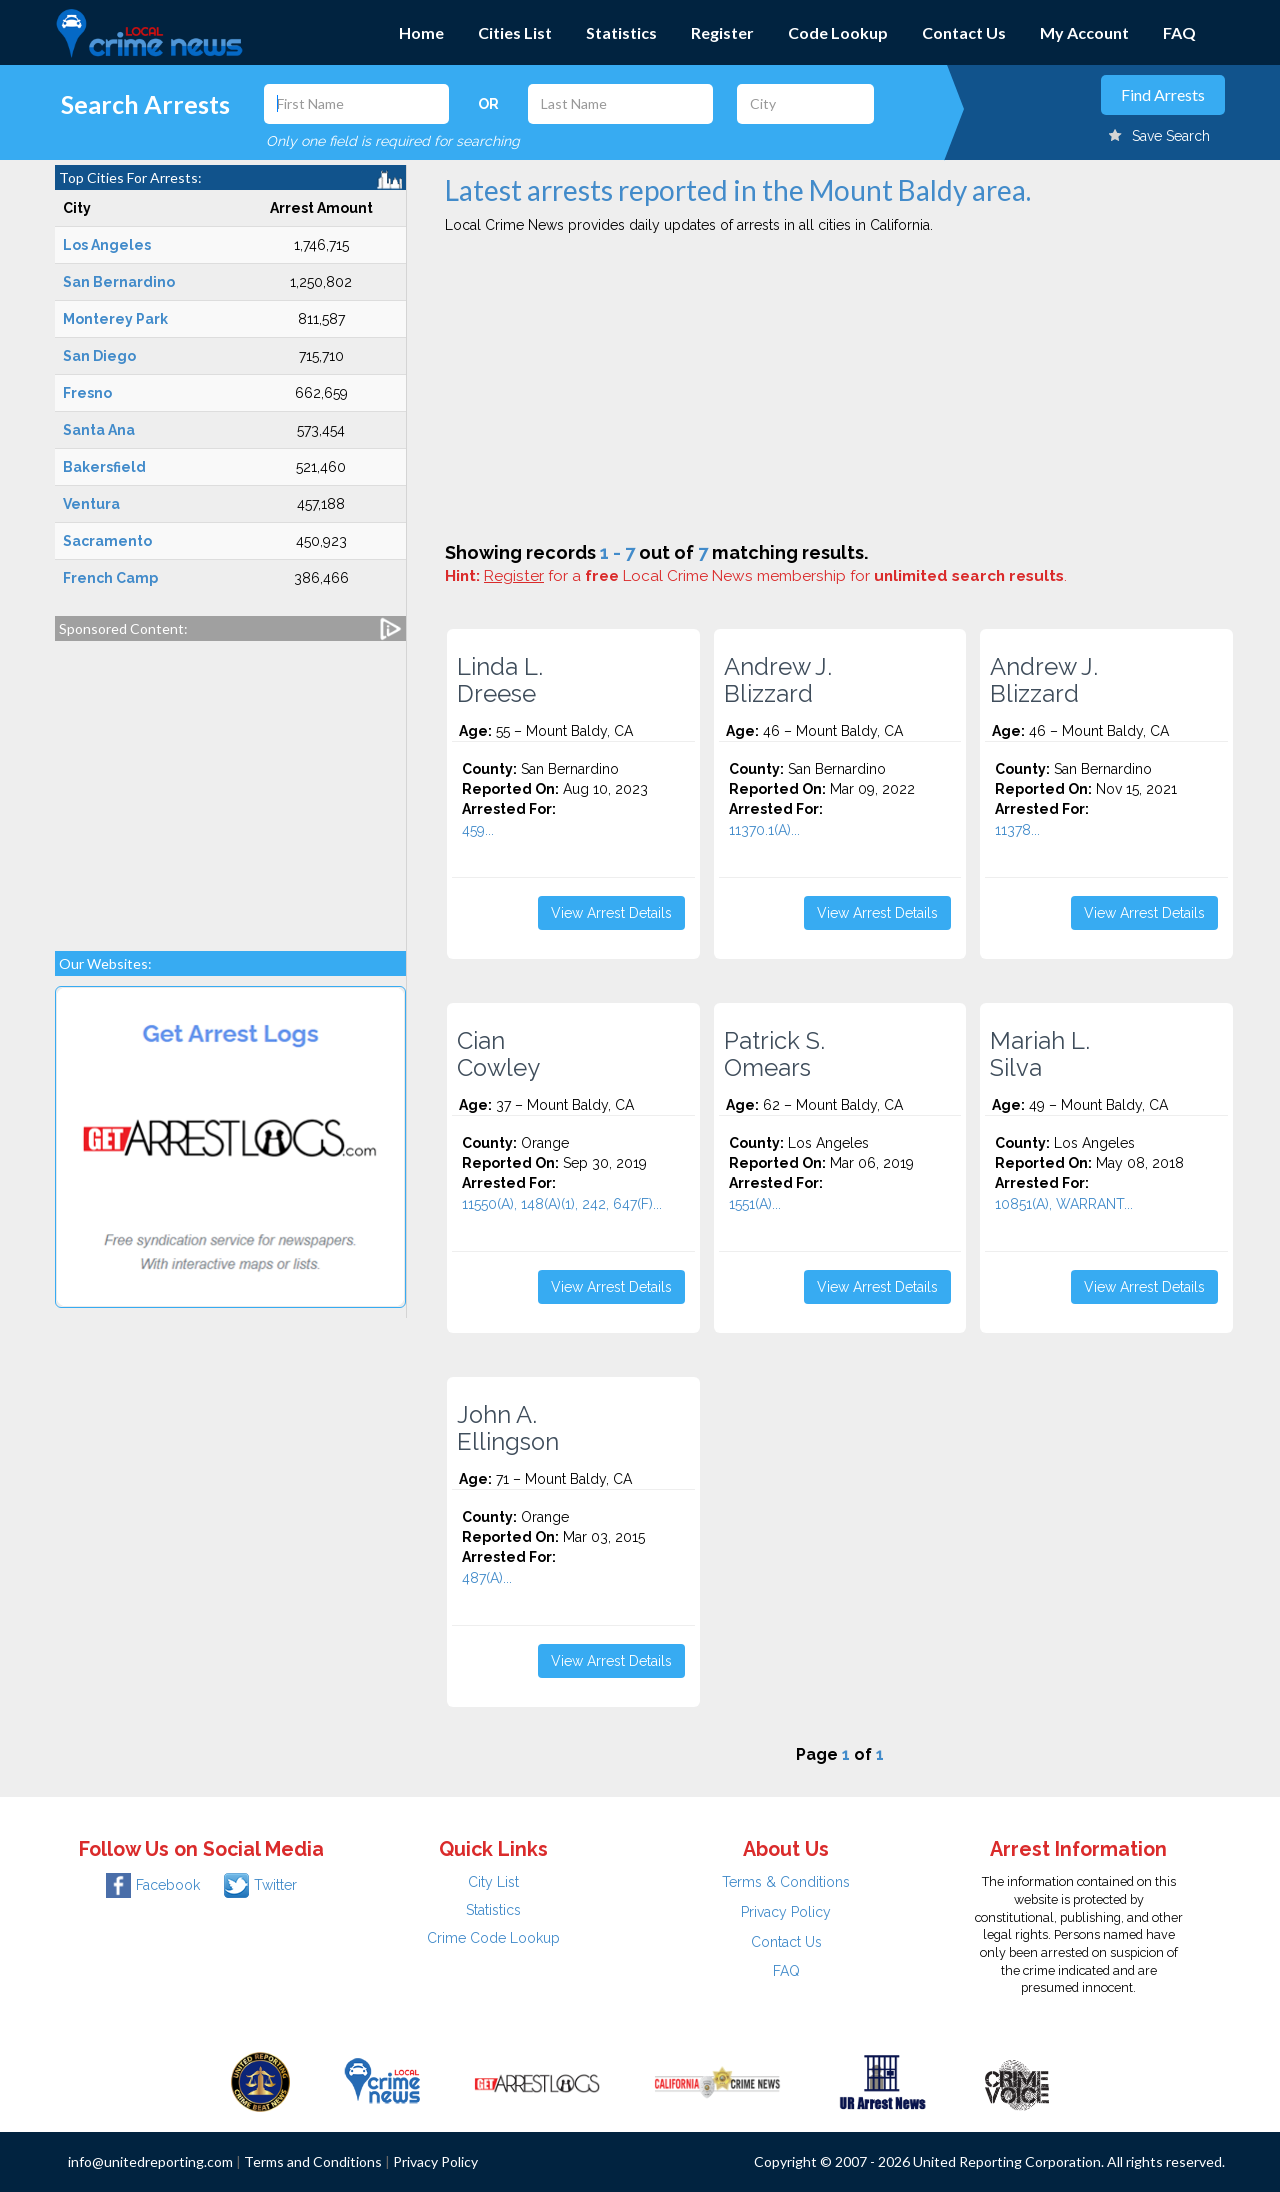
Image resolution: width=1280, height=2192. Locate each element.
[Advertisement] (230, 786)
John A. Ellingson (508, 1428)
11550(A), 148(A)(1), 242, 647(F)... (562, 1204)
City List (493, 1882)
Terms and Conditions (313, 2161)
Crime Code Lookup (493, 1938)
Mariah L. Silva (1040, 1054)
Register (722, 32)
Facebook (153, 1885)
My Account (1084, 32)
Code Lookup (838, 32)
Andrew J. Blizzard (778, 680)
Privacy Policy (786, 1912)
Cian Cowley (498, 1054)
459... (478, 830)
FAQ (1179, 32)
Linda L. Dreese (500, 680)
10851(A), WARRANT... (1064, 1204)
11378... (1017, 830)
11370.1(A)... (764, 830)
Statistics (621, 32)
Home (421, 32)
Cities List (515, 32)
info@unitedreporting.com (150, 2161)
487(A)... (487, 1578)
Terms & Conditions (786, 1882)
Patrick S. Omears (774, 1054)
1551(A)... (755, 1204)
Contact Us (964, 32)
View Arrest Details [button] (611, 913)
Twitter (260, 1885)
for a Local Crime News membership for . (775, 576)
